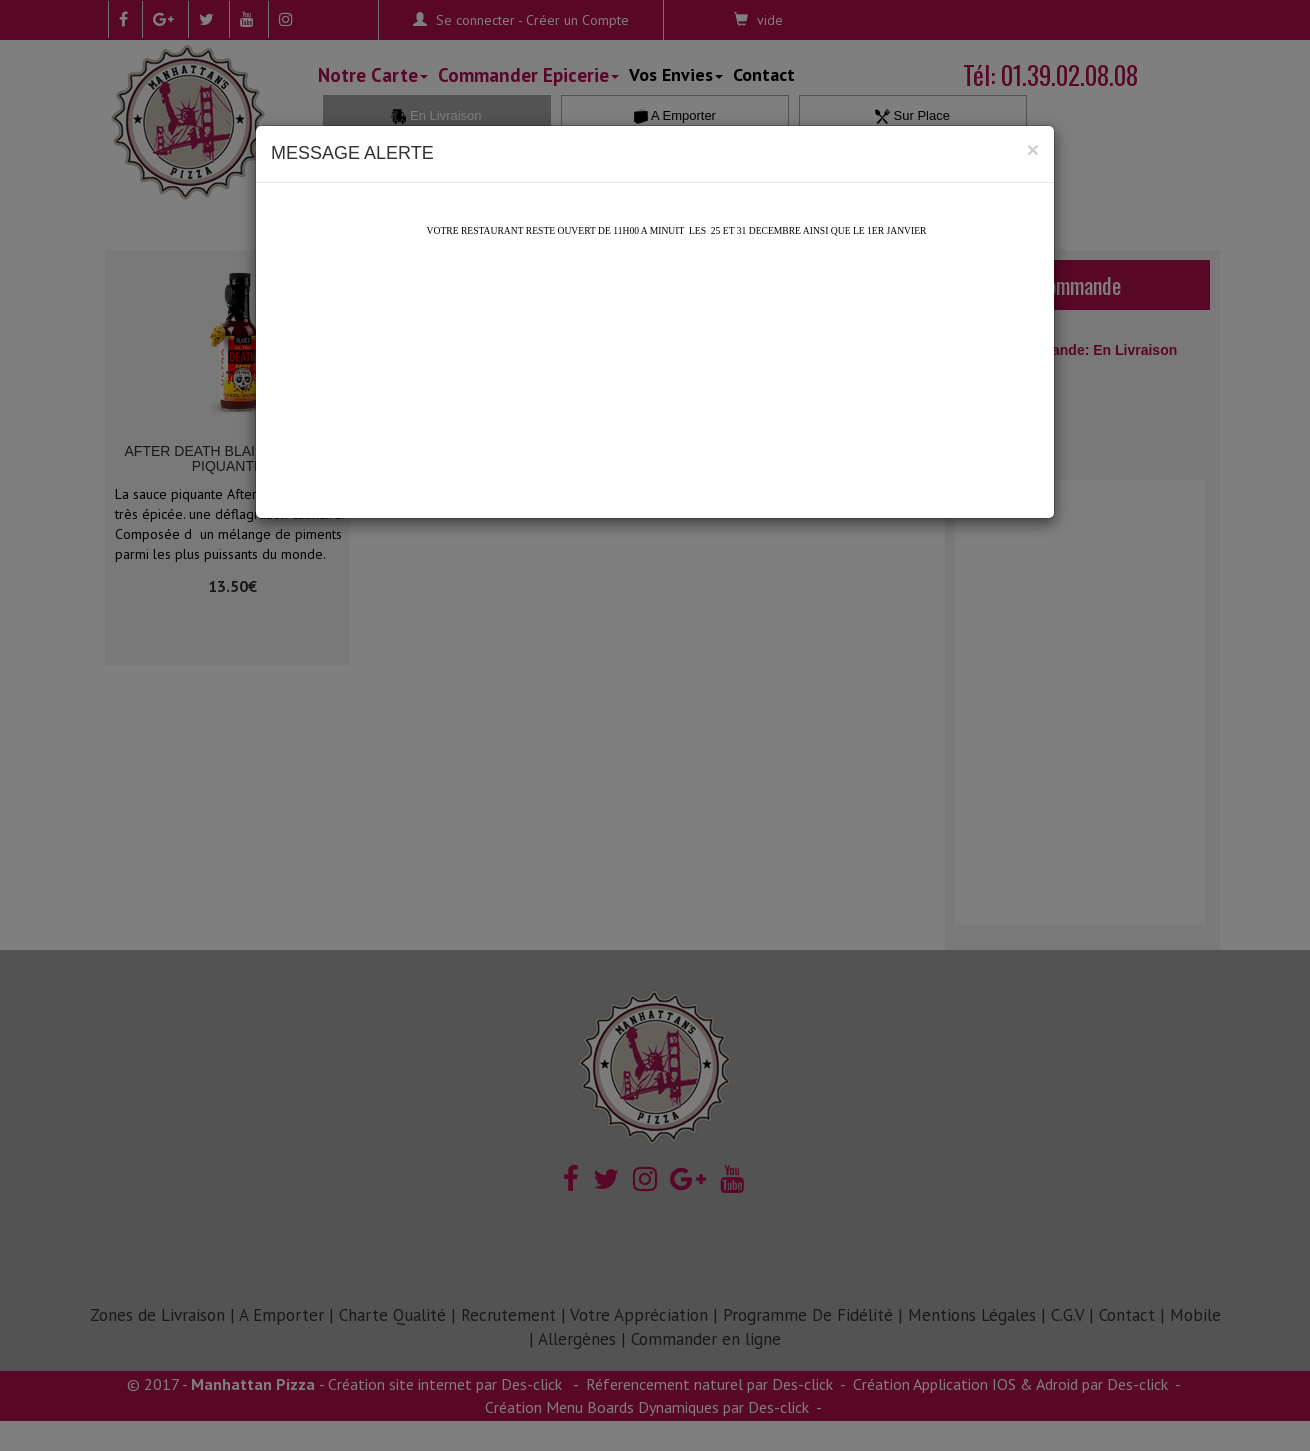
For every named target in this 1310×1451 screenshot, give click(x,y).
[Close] (1033, 149)
